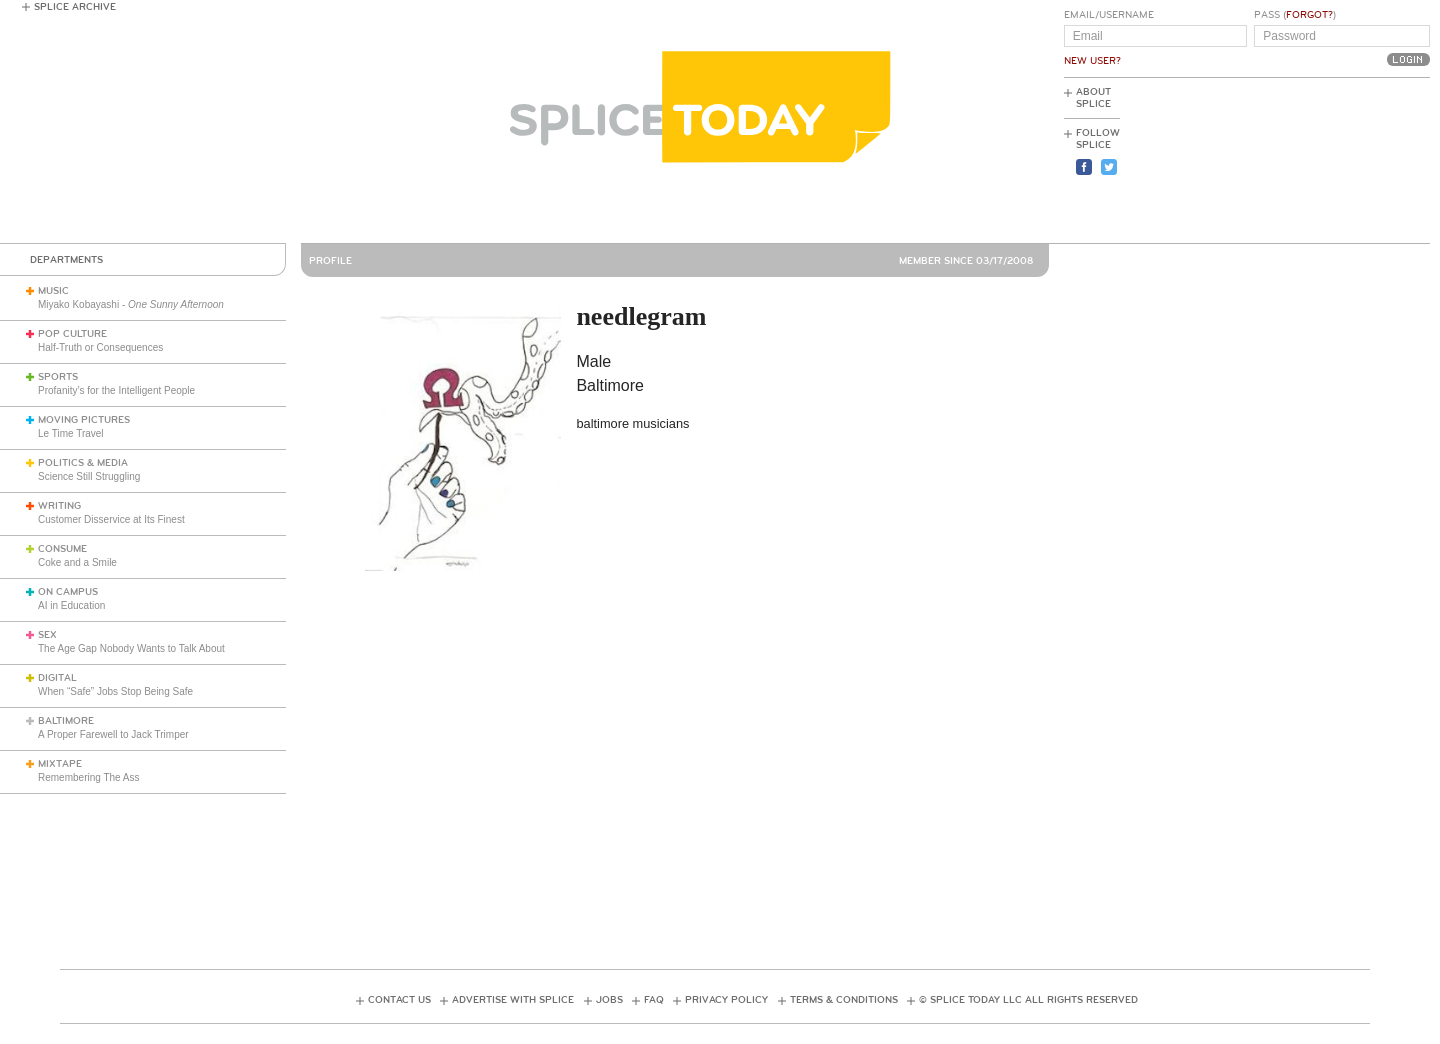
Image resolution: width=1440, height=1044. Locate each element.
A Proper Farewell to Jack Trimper (113, 734)
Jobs (609, 1000)
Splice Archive (75, 7)
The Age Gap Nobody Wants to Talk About (131, 648)
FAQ (654, 1000)
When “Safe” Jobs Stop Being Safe (115, 691)
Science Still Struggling (89, 476)
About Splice (1093, 98)
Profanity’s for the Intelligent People (118, 390)
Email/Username (1109, 15)
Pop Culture (72, 334)
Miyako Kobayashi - (131, 304)
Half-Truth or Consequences (100, 347)
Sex (47, 635)
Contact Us (399, 1000)
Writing (59, 506)
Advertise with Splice (513, 1000)
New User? (1092, 61)
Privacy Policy (726, 1000)
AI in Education (71, 605)
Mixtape (60, 764)
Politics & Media (83, 463)
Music (53, 291)
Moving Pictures (84, 420)
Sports (58, 377)
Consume (62, 549)
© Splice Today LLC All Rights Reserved (1028, 1000)
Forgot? (1309, 15)
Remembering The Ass (89, 777)
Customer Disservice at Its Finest (111, 519)
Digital (57, 678)
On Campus (68, 592)
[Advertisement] (1340, 161)
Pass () (1295, 15)
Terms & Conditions (844, 1000)
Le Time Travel (71, 433)
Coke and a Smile (77, 562)
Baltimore (66, 721)
